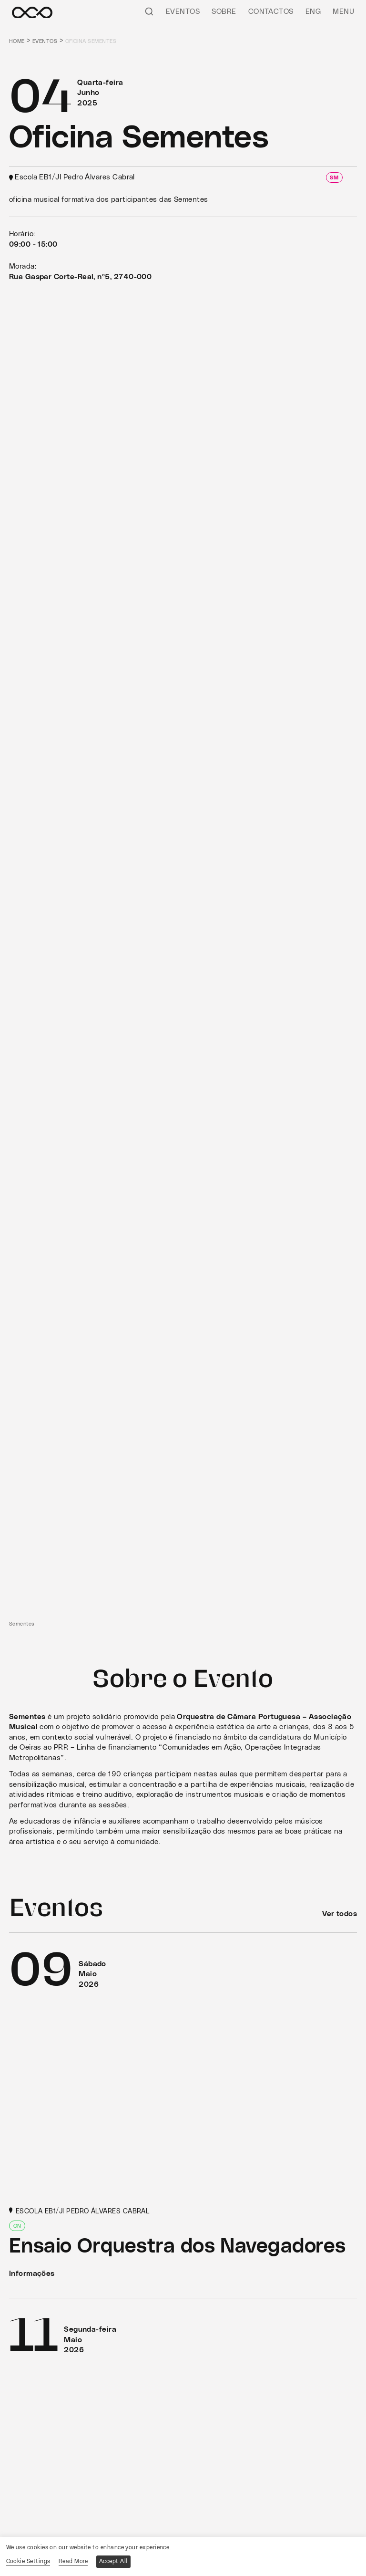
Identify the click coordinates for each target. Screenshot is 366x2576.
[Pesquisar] (149, 11)
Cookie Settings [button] (28, 2561)
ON (17, 2226)
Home (17, 41)
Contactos (271, 11)
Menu (343, 11)
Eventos (183, 11)
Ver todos (339, 1914)
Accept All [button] (113, 2561)
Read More (73, 2561)
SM (334, 177)
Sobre (224, 11)
